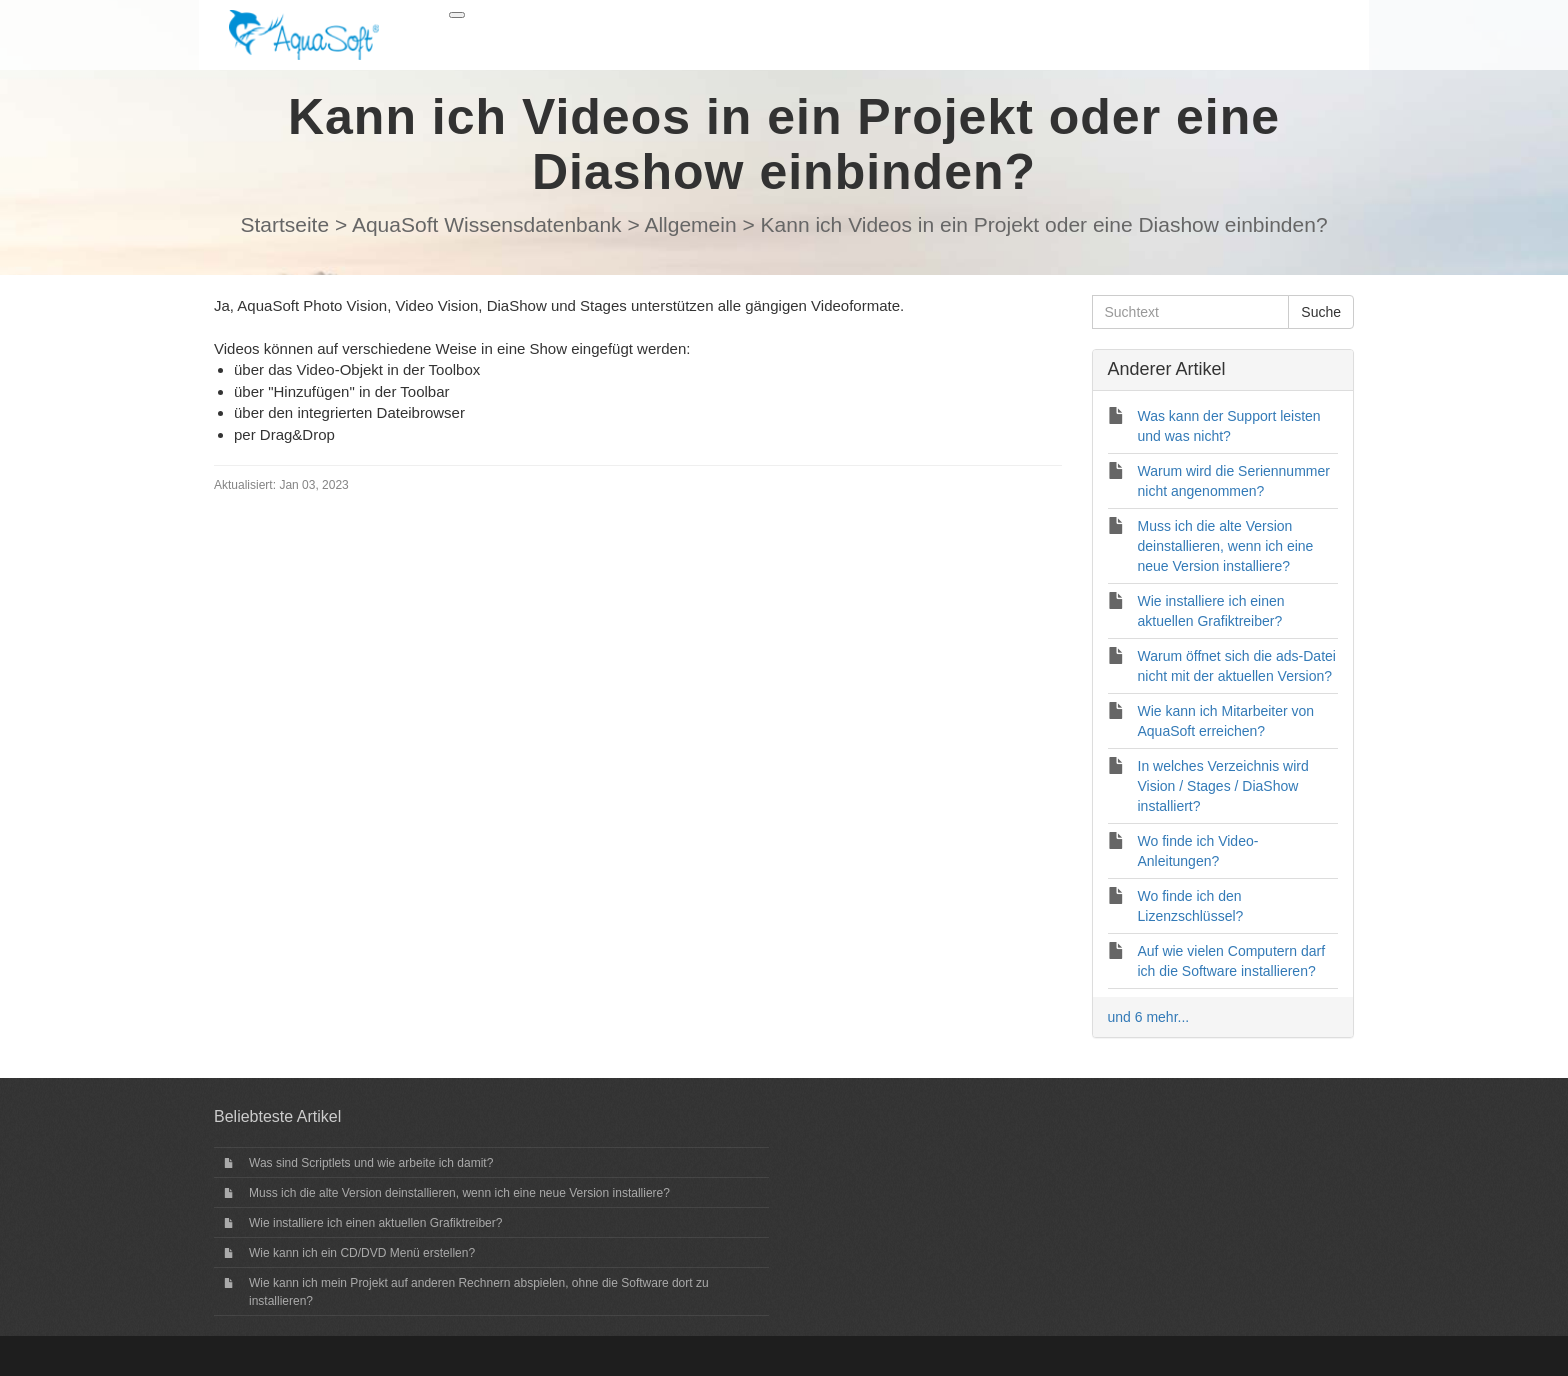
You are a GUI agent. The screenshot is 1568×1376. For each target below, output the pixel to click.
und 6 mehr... (1149, 1017)
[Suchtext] (1191, 312)
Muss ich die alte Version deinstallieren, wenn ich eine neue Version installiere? (459, 1193)
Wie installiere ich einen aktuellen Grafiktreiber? (375, 1223)
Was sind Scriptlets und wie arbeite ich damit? (371, 1163)
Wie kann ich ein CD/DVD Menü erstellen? (362, 1253)
